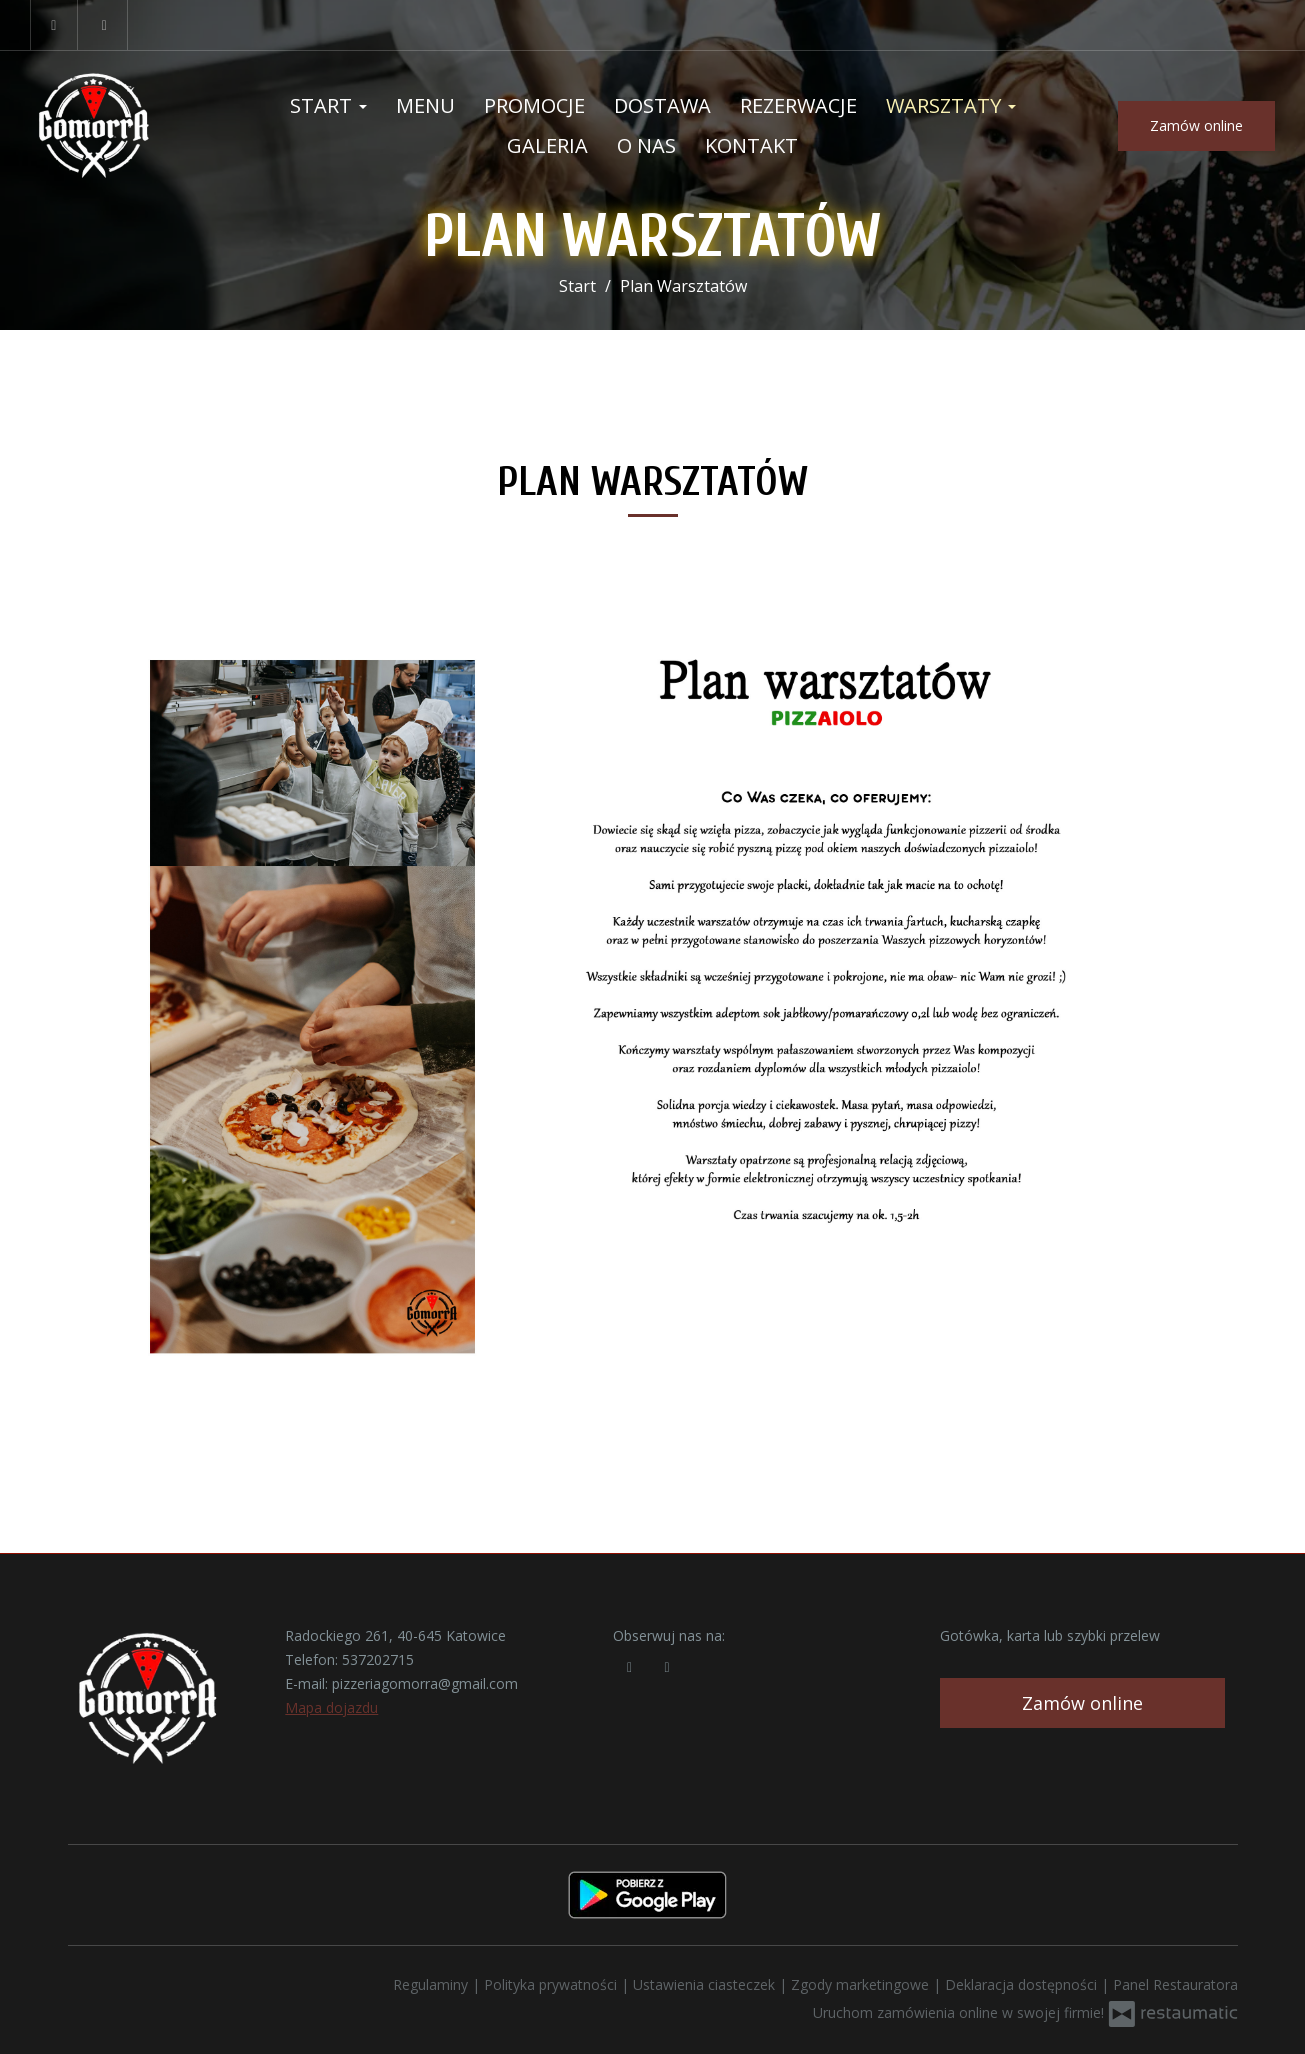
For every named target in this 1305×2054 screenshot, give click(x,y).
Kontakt (751, 145)
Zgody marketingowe (862, 1984)
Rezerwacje (798, 105)
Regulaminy (432, 1984)
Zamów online (1196, 125)
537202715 (378, 1659)
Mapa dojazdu (331, 1707)
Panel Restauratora (1175, 1984)
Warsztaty (951, 105)
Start (328, 105)
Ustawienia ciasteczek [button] (706, 1984)
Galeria (547, 145)
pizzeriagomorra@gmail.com (425, 1683)
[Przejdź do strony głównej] (127, 126)
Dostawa (662, 105)
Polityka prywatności (552, 1984)
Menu (425, 105)
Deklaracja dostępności (1023, 1984)
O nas (646, 145)
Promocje (534, 105)
